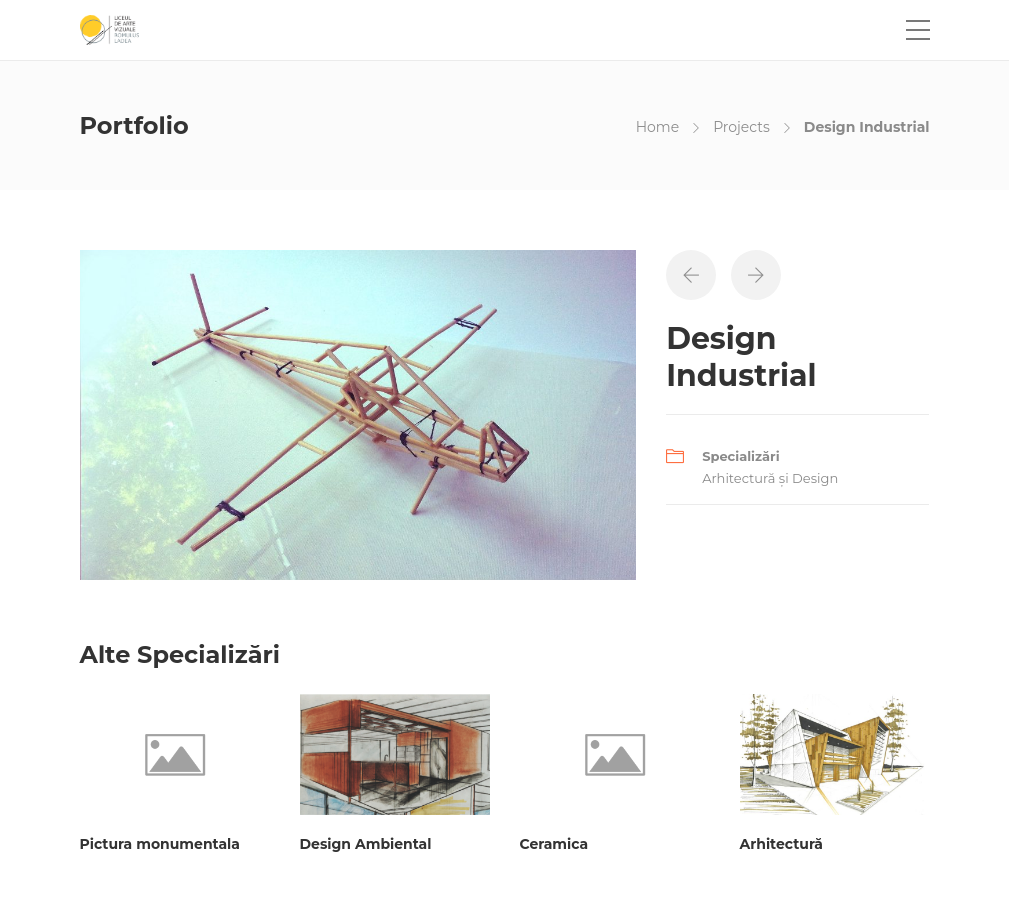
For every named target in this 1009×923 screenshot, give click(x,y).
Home (657, 127)
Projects (741, 127)
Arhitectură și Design (770, 478)
